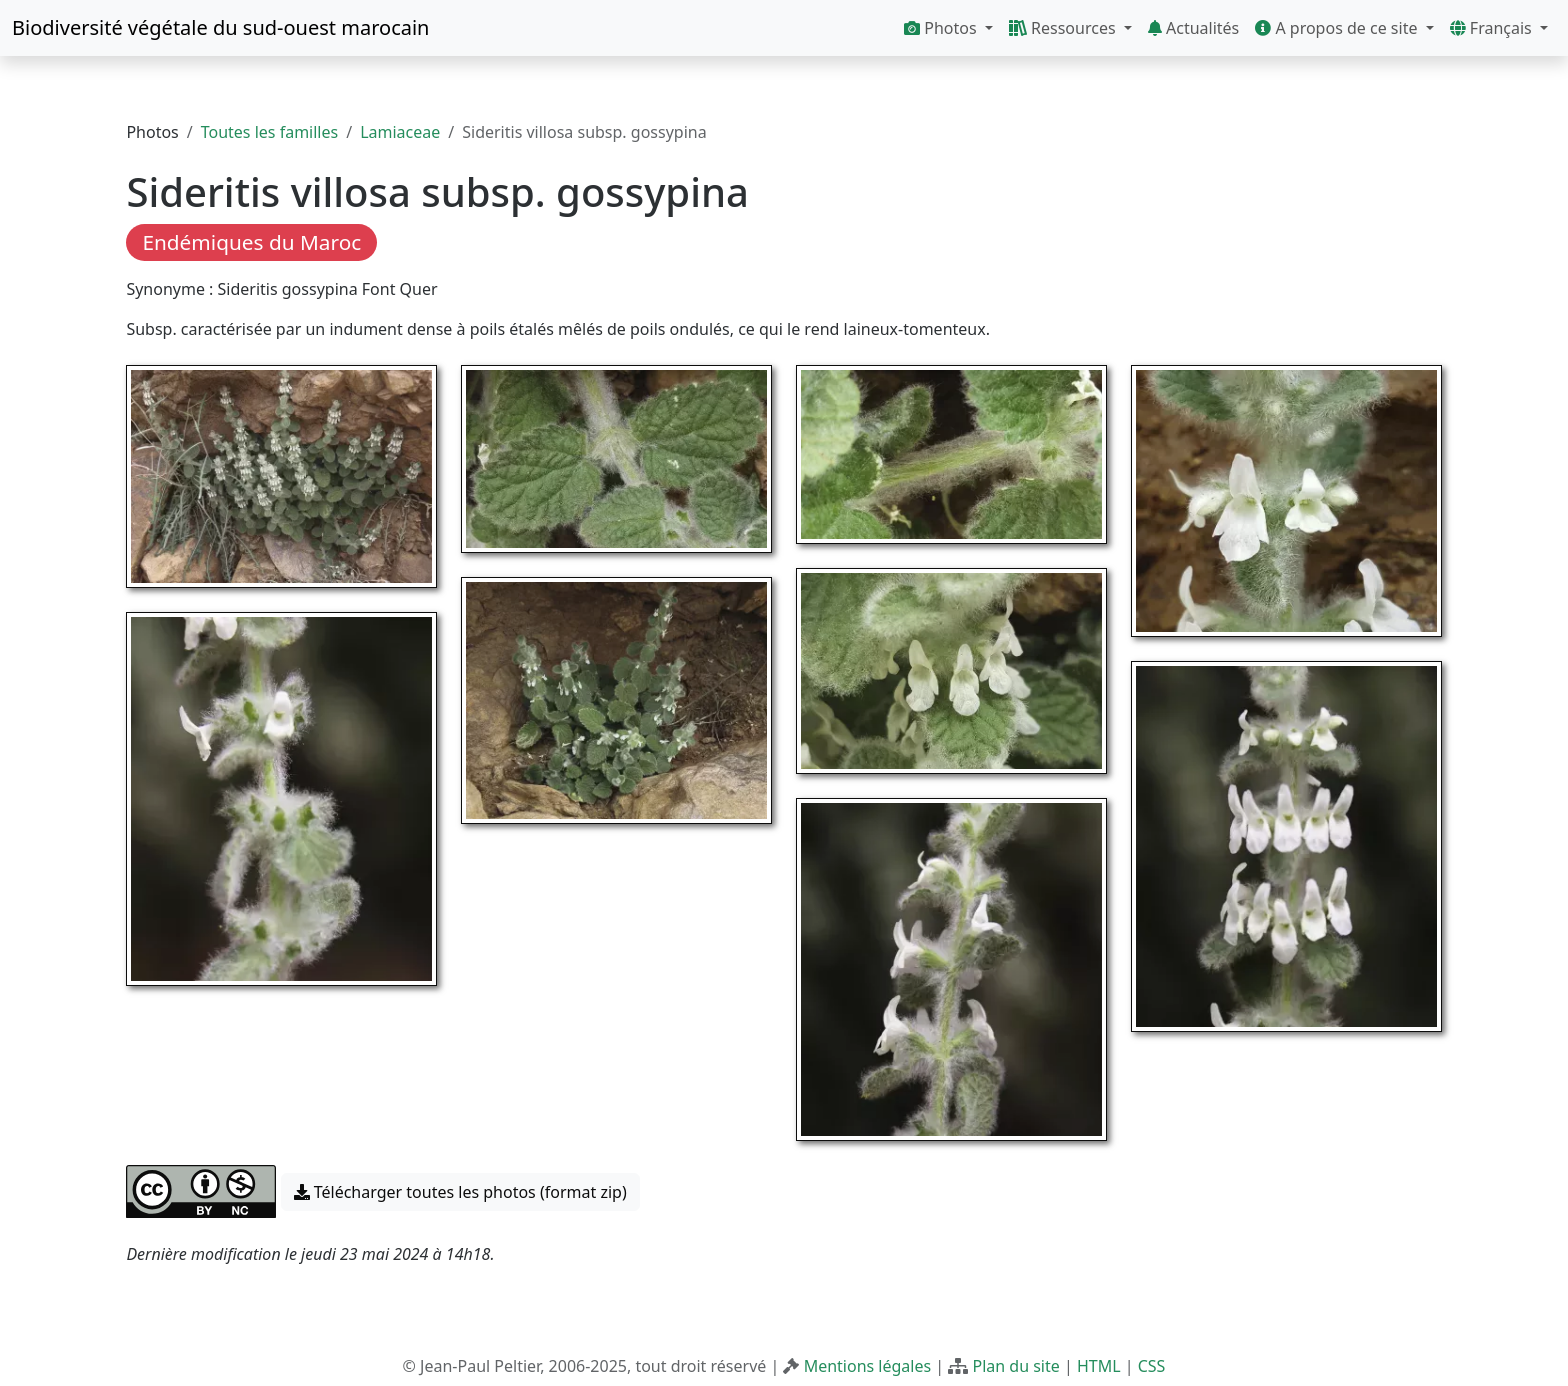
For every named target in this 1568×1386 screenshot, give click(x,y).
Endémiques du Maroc (251, 242)
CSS (1152, 1366)
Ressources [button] (1064, 28)
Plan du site (1015, 1366)
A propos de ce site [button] (1338, 28)
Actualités (1193, 28)
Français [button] (1493, 28)
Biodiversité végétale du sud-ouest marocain (220, 27)
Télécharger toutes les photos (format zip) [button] (460, 1192)
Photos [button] (942, 28)
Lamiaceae (400, 132)
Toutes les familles (269, 132)
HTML (1099, 1366)
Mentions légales (868, 1366)
